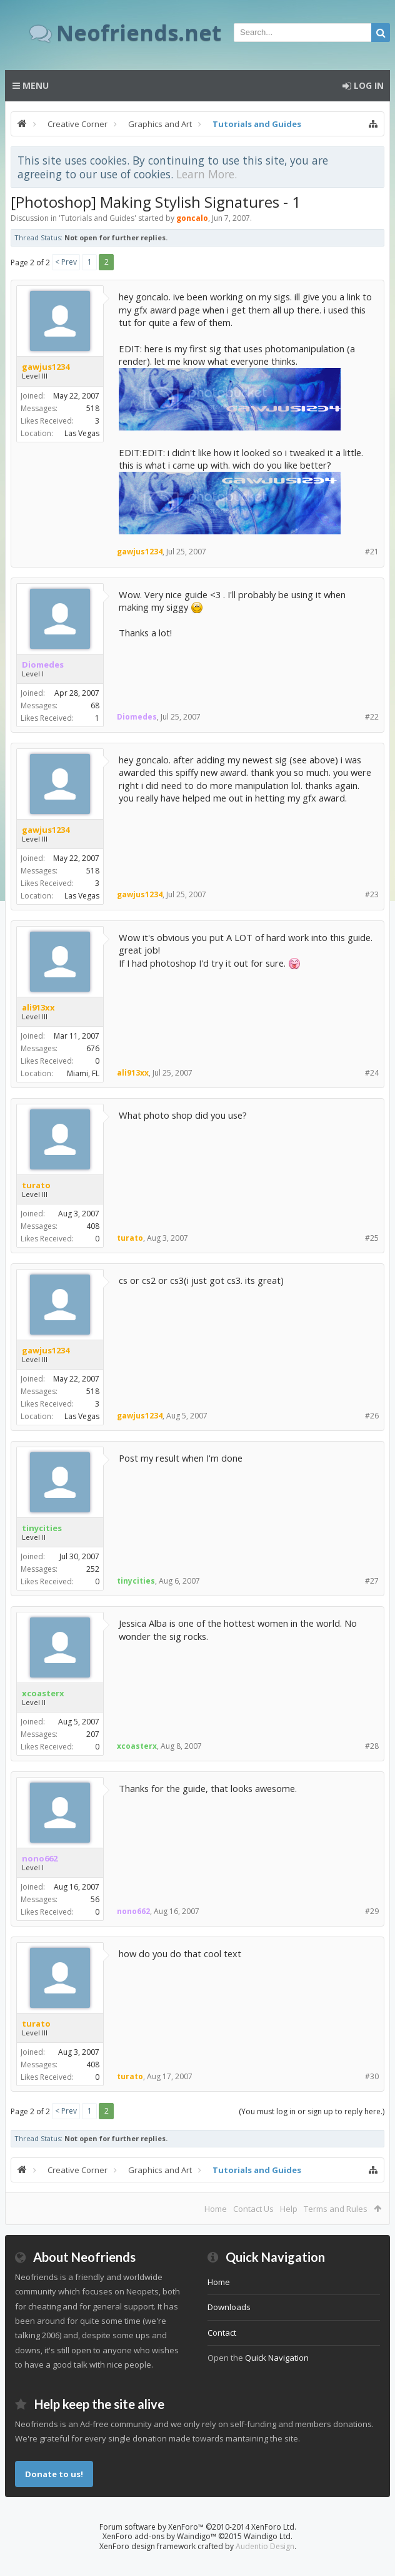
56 (95, 1899)
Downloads (229, 2307)
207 (92, 1734)
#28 (372, 1746)
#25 (372, 1238)
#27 (372, 1581)
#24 (372, 1072)
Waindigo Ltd (267, 2536)
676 (92, 1048)
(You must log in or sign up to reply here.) (311, 2111)
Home (215, 2208)
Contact (222, 2332)
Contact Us (253, 2208)
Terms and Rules (336, 2208)
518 (92, 408)
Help (289, 2208)
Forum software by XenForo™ (197, 2527)
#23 (372, 894)
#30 (372, 2076)
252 (92, 1569)
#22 (372, 716)
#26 (372, 1415)
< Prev (66, 262)
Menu (30, 85)
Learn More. (206, 173)
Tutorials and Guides (97, 218)
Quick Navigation (277, 2357)
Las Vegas (81, 433)
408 (92, 1226)
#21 (372, 551)
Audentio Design (265, 2546)
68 (95, 705)
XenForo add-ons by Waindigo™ (159, 2536)
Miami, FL (83, 1073)
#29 (372, 1911)
